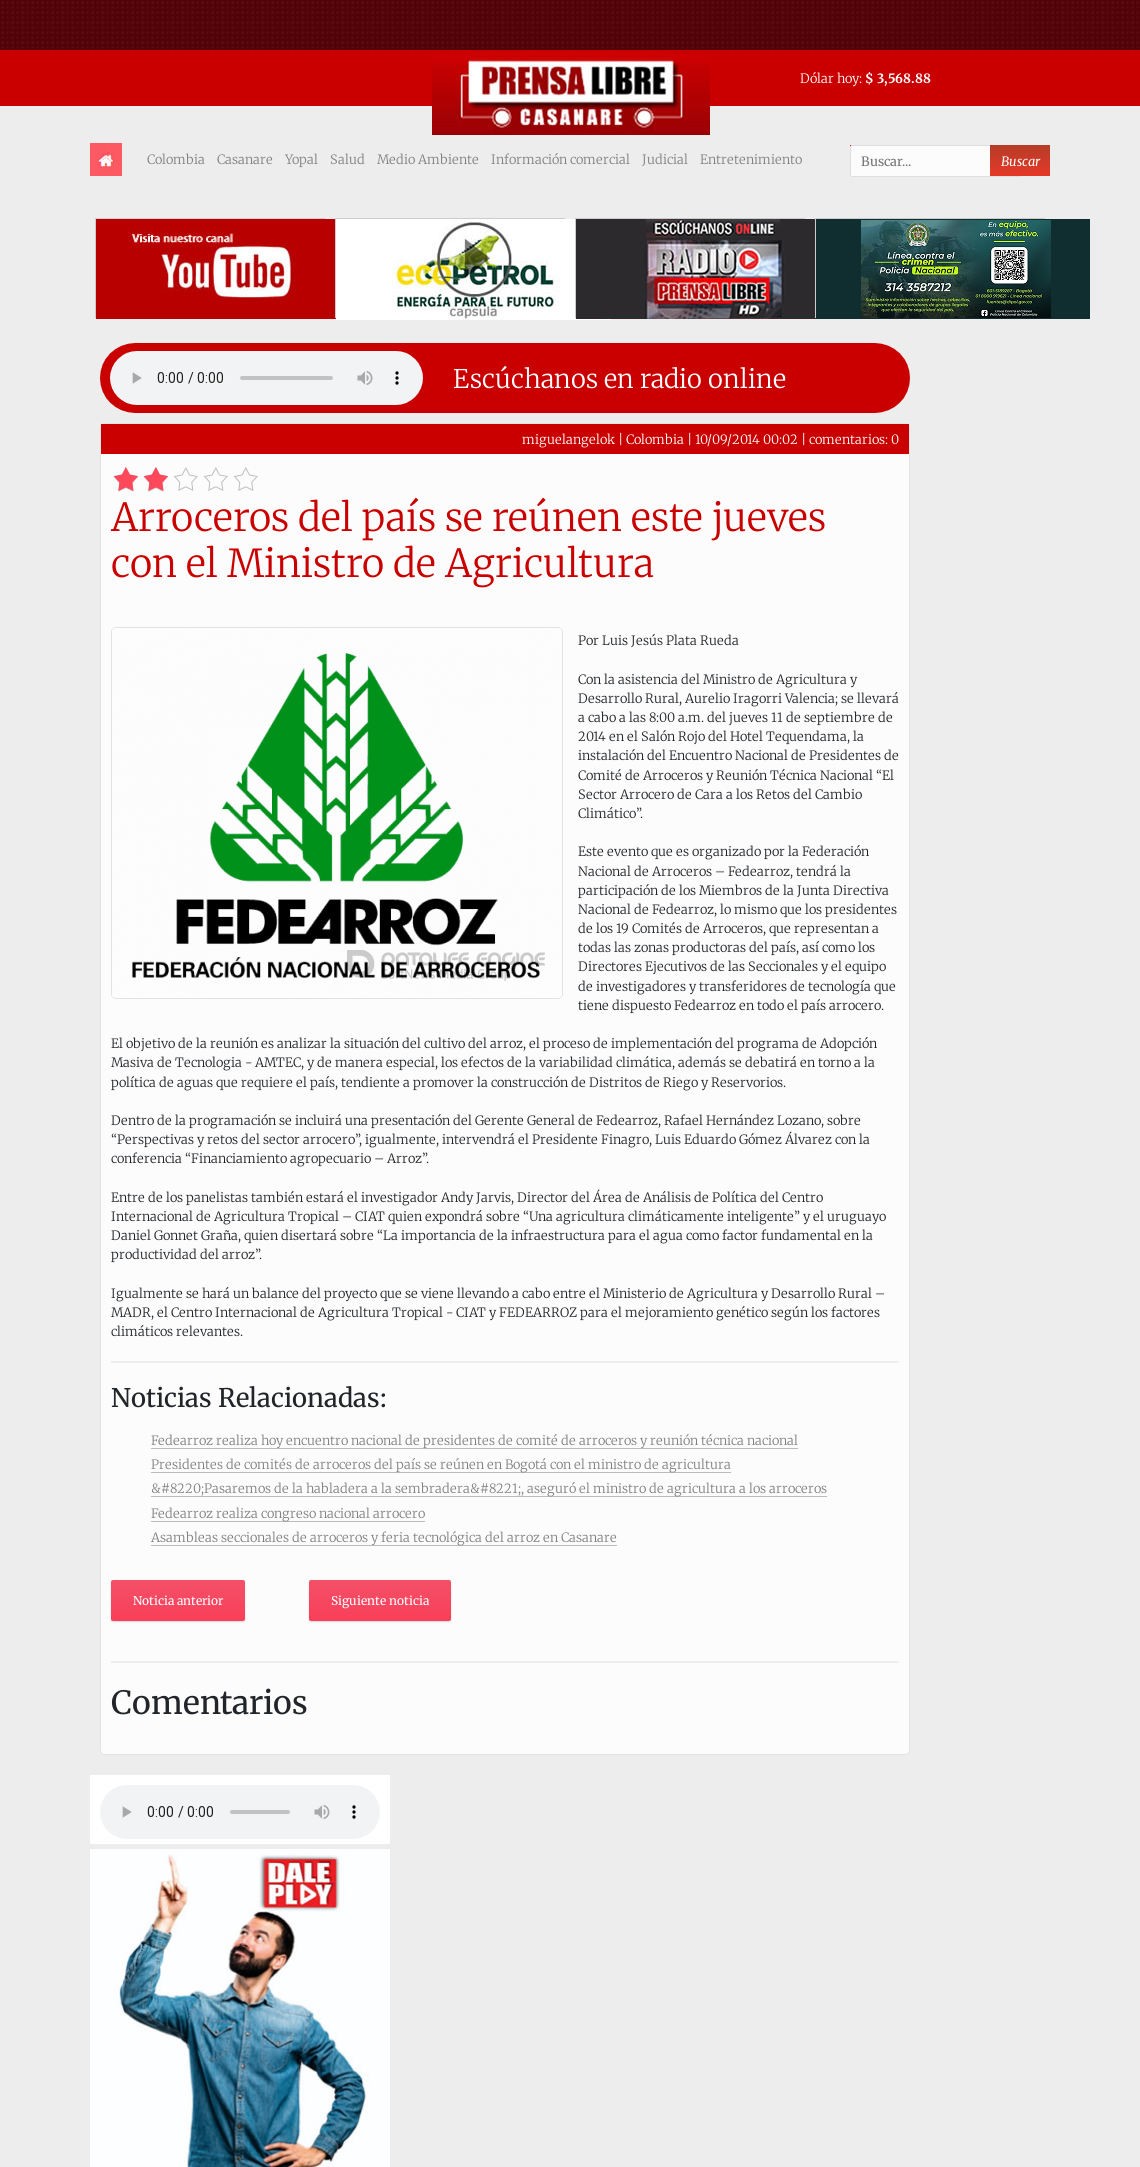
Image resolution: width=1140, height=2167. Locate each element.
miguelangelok (568, 439)
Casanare (245, 159)
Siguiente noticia (380, 1600)
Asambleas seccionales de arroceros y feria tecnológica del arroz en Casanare (384, 1537)
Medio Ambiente (428, 159)
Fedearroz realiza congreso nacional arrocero (288, 1513)
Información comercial (560, 159)
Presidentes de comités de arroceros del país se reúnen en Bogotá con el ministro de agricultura (441, 1464)
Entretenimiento (751, 159)
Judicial (665, 159)
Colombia (176, 159)
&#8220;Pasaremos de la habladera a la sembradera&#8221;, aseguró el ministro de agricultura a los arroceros (489, 1488)
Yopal (301, 159)
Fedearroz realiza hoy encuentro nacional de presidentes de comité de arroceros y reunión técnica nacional (474, 1440)
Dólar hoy (829, 78)
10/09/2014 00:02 (746, 439)
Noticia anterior (178, 1600)
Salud (347, 159)
